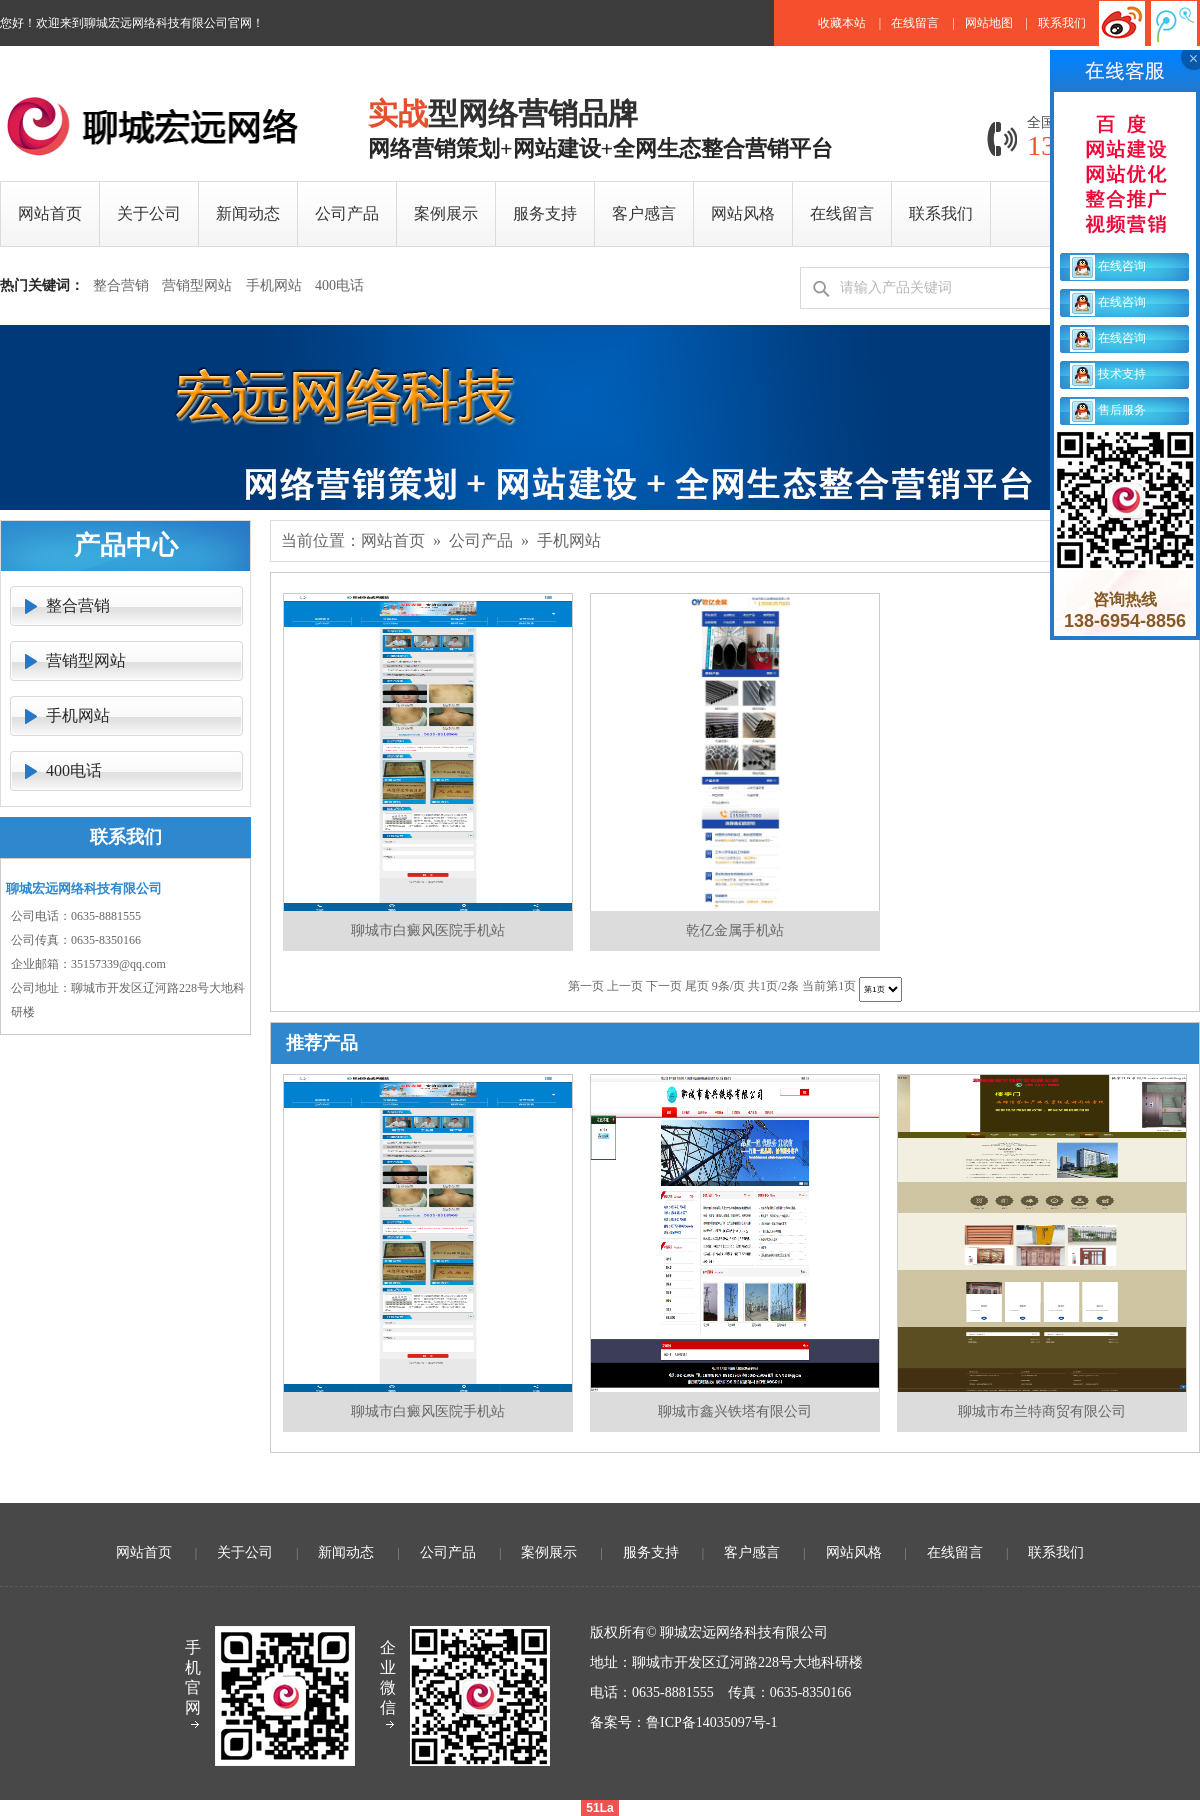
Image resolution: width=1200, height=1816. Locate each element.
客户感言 (752, 1552)
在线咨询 (1108, 266)
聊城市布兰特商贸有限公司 (1042, 1411)
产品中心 (126, 545)
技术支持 (1108, 374)
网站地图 (989, 23)
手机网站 (274, 285)
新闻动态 (346, 1552)
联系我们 (1062, 23)
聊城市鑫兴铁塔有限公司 (735, 1411)
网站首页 (393, 540)
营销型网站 (197, 285)
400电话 (339, 285)
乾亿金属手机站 (735, 930)
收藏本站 (842, 23)
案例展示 (549, 1552)
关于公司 (245, 1552)
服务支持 (651, 1552)
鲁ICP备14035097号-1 (711, 1722)
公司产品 (481, 540)
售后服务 (1108, 410)
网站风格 (854, 1552)
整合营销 (121, 285)
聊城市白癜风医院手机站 (428, 930)
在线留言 (915, 23)
